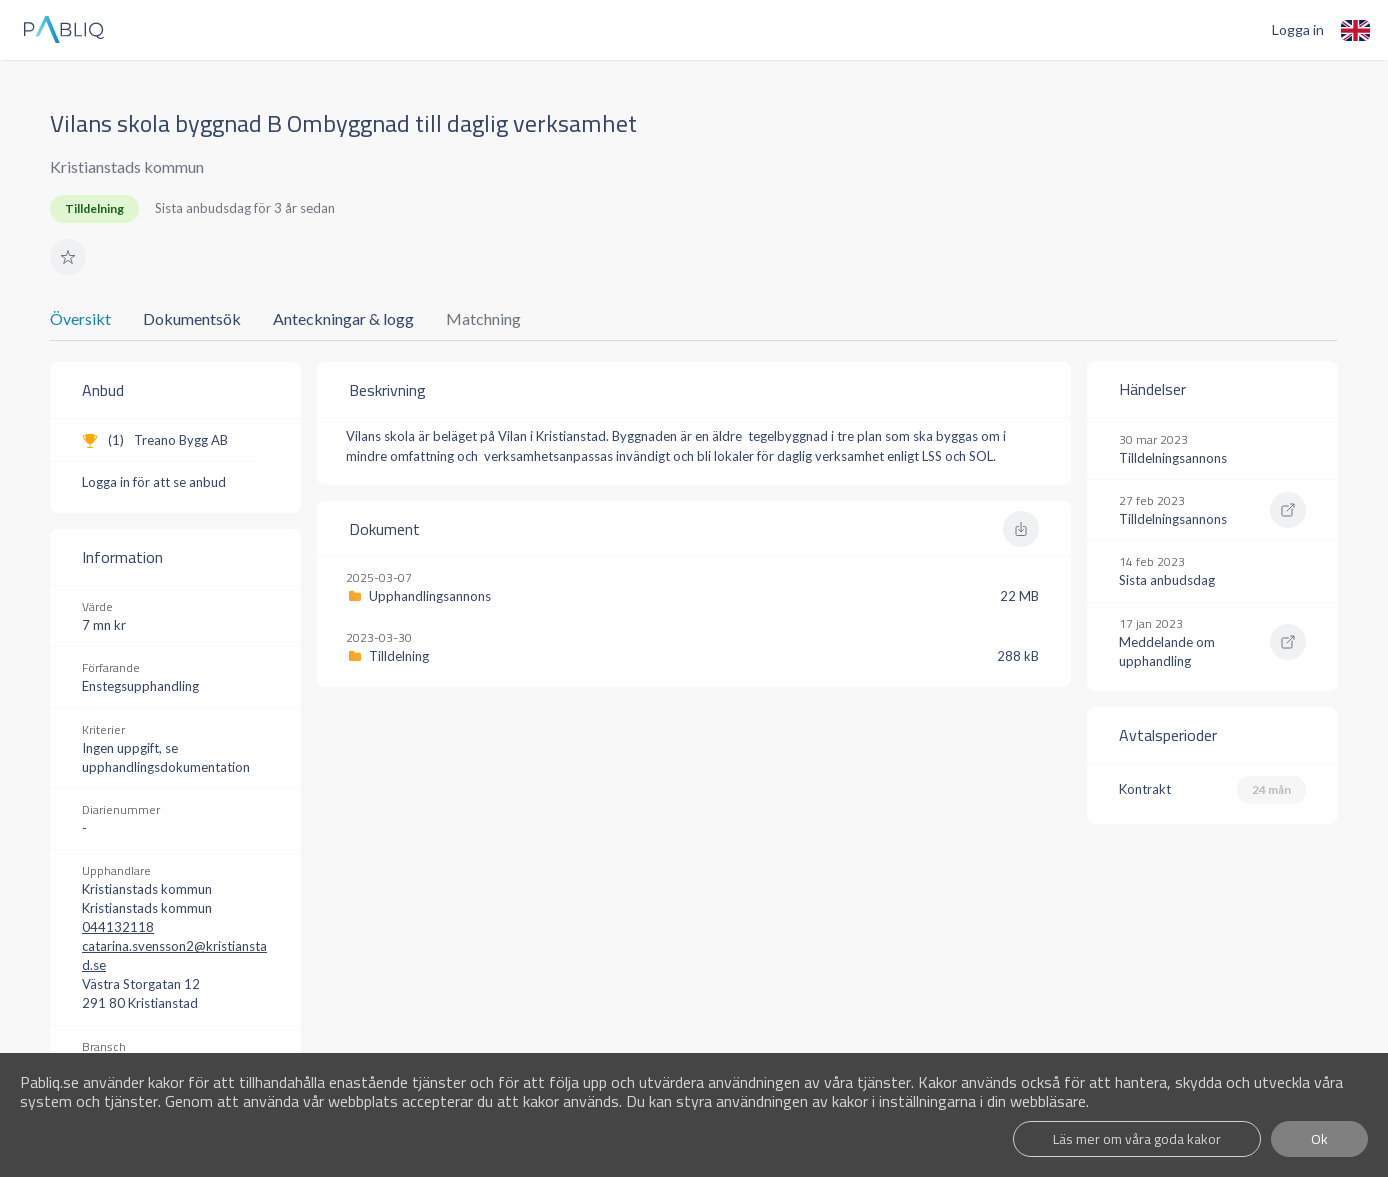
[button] (68, 257)
